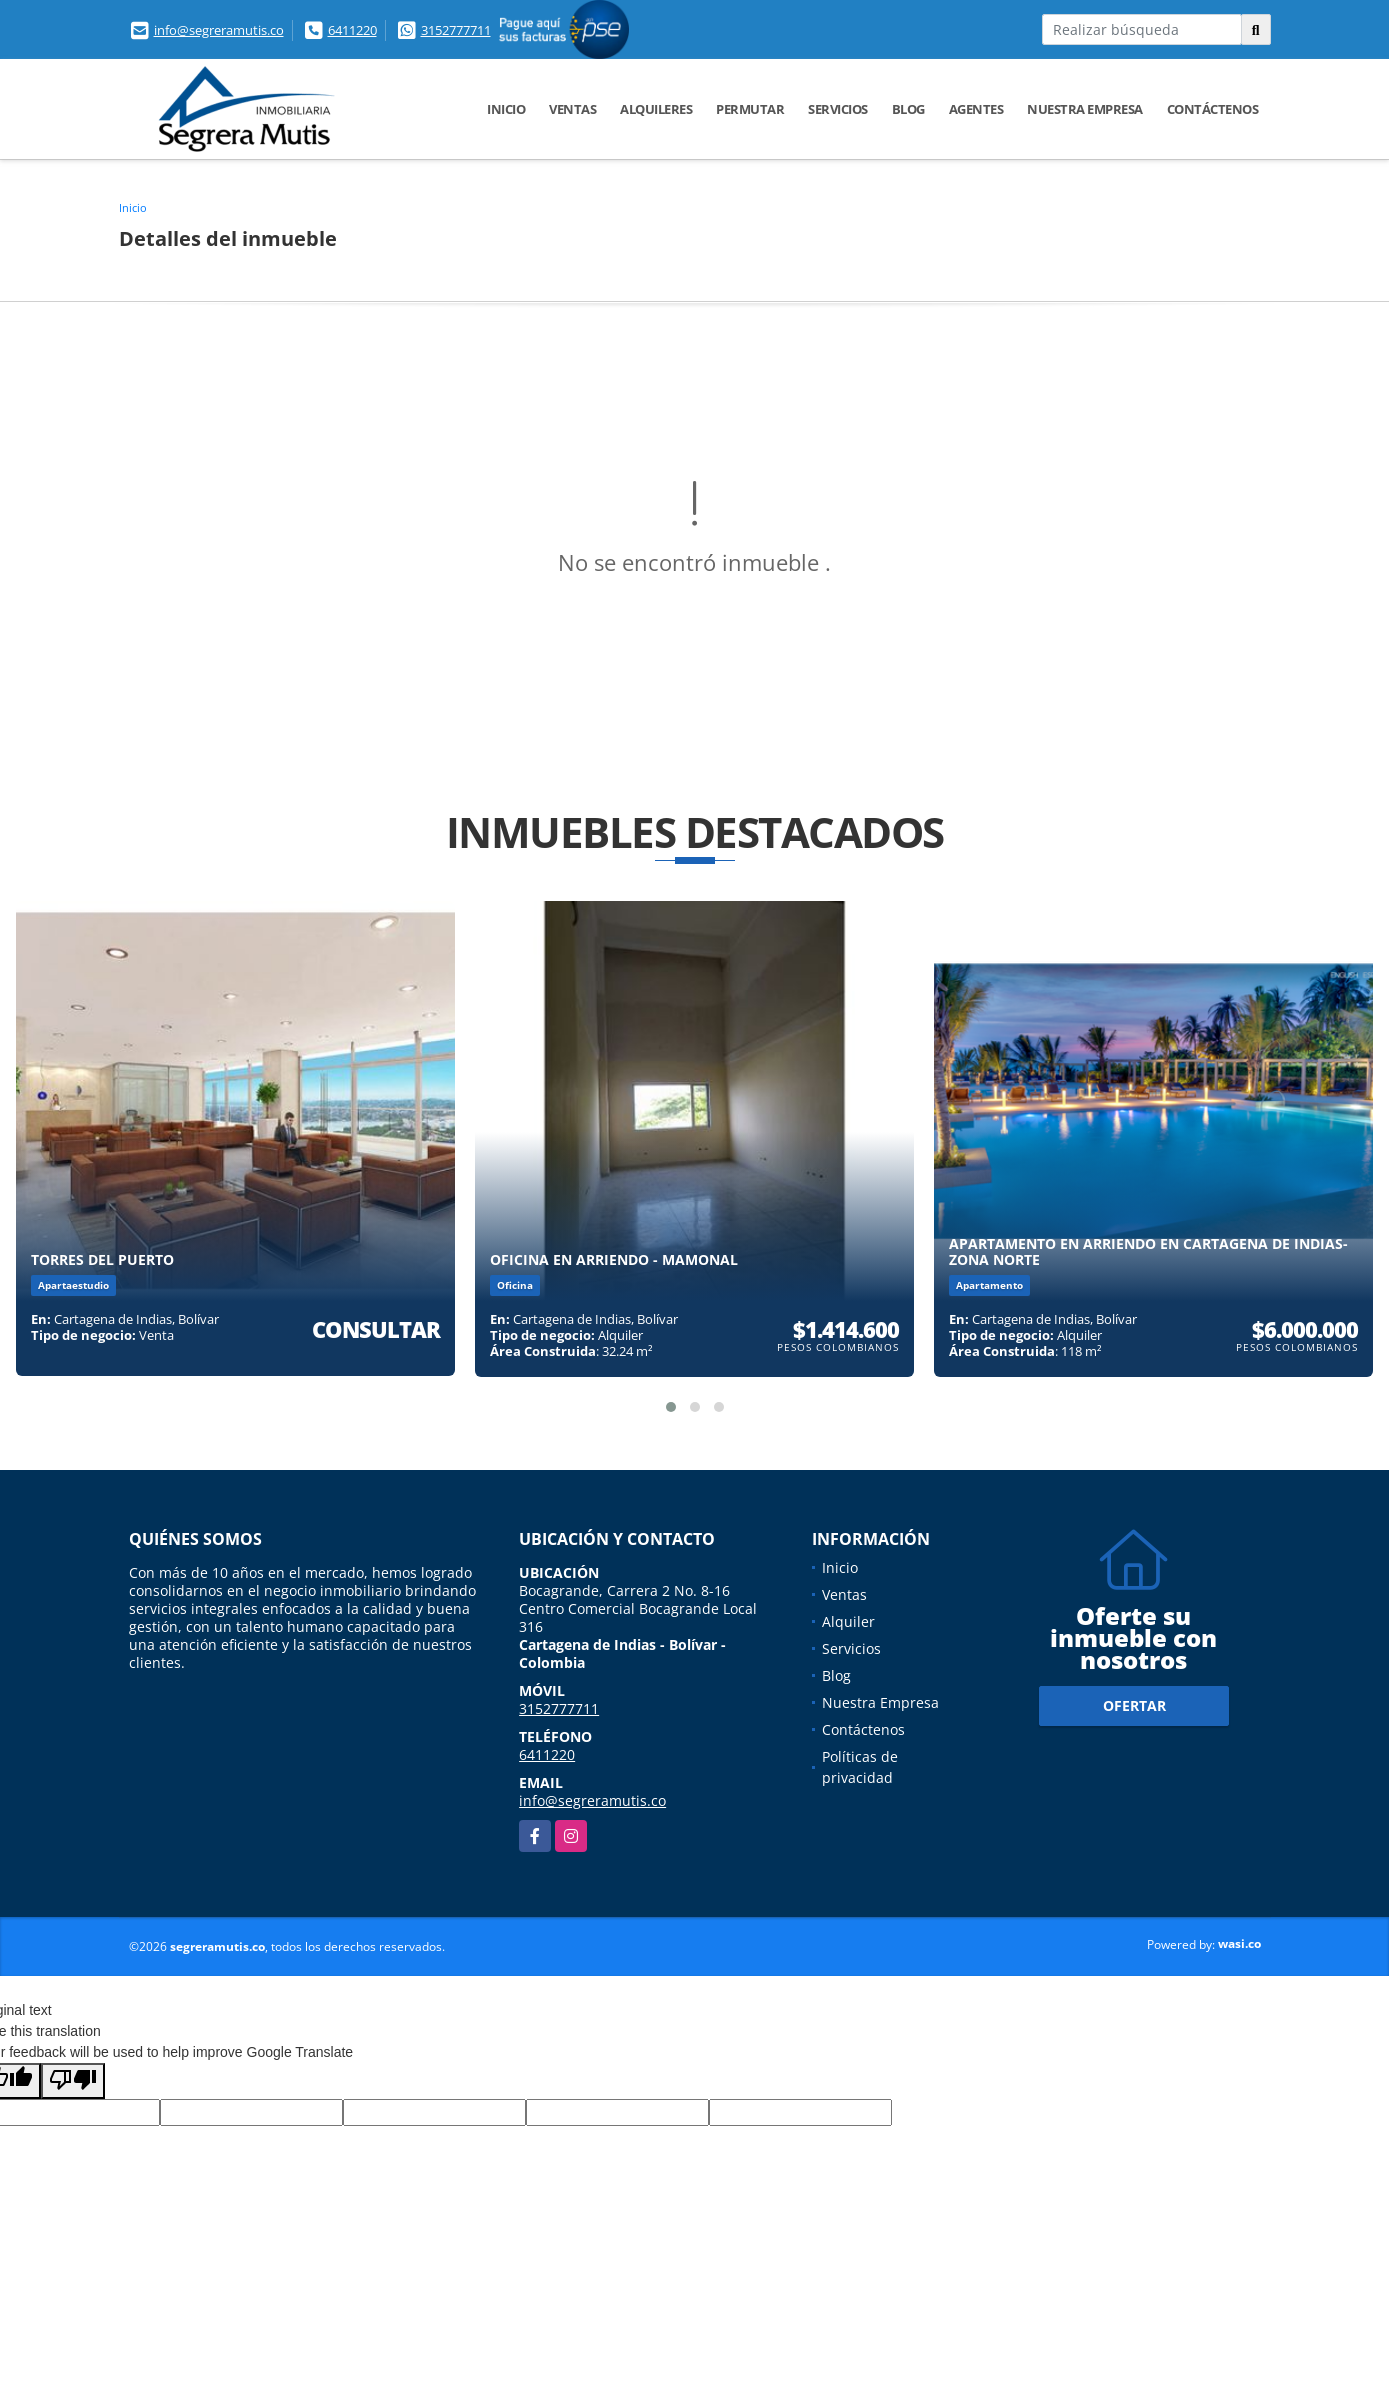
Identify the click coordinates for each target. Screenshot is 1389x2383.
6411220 (352, 30)
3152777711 (456, 30)
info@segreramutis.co (219, 30)
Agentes (976, 109)
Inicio (506, 109)
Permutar (750, 109)
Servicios (838, 109)
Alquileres (656, 109)
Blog (908, 109)
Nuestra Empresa (1085, 109)
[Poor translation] (73, 2081)
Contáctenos (1213, 109)
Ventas (572, 109)
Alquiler (848, 1621)
